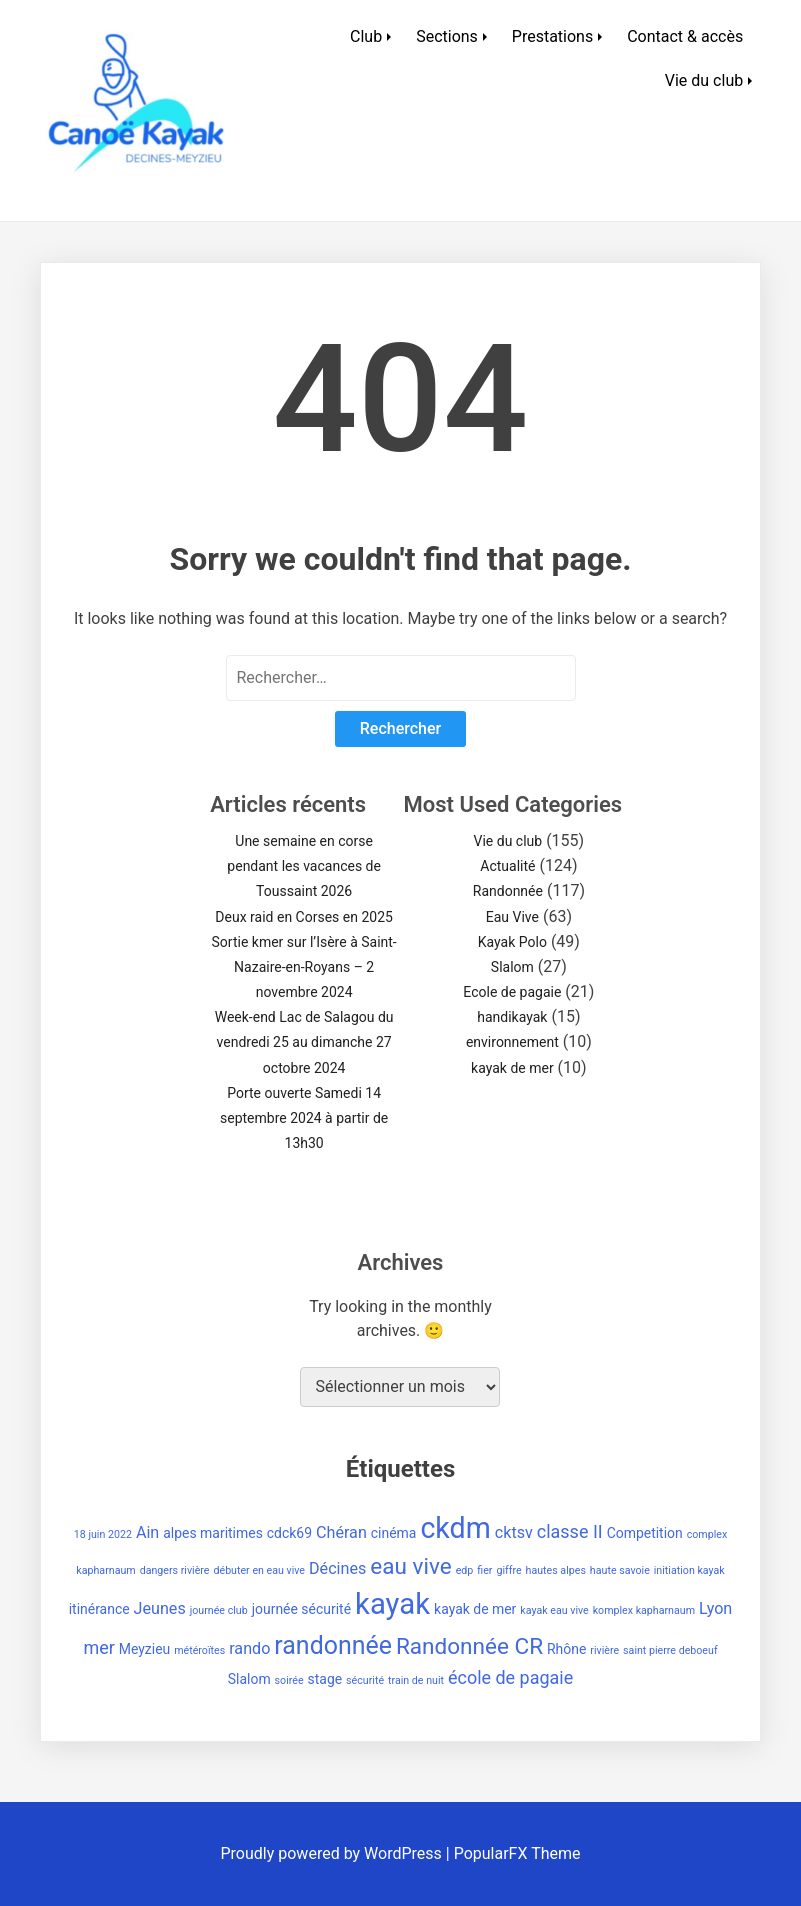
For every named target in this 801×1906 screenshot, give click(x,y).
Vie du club (704, 80)
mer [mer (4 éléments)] (98, 1647)
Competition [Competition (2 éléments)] (645, 1533)
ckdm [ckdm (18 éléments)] (455, 1528)
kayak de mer (512, 1068)
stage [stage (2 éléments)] (325, 1679)
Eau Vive (512, 917)
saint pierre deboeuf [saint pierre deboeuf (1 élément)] (670, 1650)
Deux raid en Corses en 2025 (304, 917)
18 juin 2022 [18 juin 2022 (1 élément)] (103, 1534)
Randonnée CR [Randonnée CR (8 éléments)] (469, 1646)
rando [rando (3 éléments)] (249, 1648)
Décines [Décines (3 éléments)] (337, 1568)
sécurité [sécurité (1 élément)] (365, 1680)
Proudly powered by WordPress (333, 1853)
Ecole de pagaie (512, 992)
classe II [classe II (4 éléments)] (570, 1531)
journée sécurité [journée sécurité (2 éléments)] (301, 1609)
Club (366, 36)
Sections (447, 36)
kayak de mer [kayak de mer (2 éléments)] (475, 1609)
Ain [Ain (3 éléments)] (147, 1532)
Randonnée (508, 891)
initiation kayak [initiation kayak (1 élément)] (689, 1570)
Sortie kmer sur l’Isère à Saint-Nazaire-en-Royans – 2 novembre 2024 (304, 967)
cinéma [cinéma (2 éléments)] (394, 1533)
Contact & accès (685, 36)
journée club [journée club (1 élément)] (219, 1610)
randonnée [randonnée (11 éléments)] (333, 1645)
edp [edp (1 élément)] (465, 1570)
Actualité (507, 866)
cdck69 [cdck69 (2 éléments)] (289, 1533)
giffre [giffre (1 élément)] (508, 1570)
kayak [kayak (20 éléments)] (392, 1604)
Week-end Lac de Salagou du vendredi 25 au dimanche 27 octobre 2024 (304, 1042)
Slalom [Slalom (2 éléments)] (249, 1679)
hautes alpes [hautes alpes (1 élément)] (556, 1570)
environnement (512, 1042)
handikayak (512, 1017)
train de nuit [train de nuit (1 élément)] (416, 1680)
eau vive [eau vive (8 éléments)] (410, 1566)
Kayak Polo (512, 942)
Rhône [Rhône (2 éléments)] (566, 1649)
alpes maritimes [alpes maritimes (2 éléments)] (213, 1533)
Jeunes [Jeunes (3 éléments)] (160, 1608)
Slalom (512, 967)
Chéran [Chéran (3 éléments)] (341, 1532)
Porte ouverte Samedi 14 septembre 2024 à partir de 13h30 (304, 1118)
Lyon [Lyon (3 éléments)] (715, 1608)
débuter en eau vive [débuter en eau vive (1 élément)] (259, 1570)
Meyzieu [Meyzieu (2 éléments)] (145, 1649)
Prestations (552, 36)
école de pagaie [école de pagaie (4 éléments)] (510, 1677)
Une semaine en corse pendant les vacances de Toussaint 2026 (304, 866)
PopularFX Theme (517, 1853)
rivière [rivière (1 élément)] (604, 1650)
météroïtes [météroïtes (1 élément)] (199, 1650)
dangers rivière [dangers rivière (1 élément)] (175, 1570)
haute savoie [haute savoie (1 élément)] (620, 1570)
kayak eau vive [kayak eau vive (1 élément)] (554, 1610)
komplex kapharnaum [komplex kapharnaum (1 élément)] (644, 1610)
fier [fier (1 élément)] (484, 1570)
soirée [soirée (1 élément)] (289, 1680)
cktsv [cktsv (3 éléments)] (514, 1532)
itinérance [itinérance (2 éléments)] (99, 1609)
